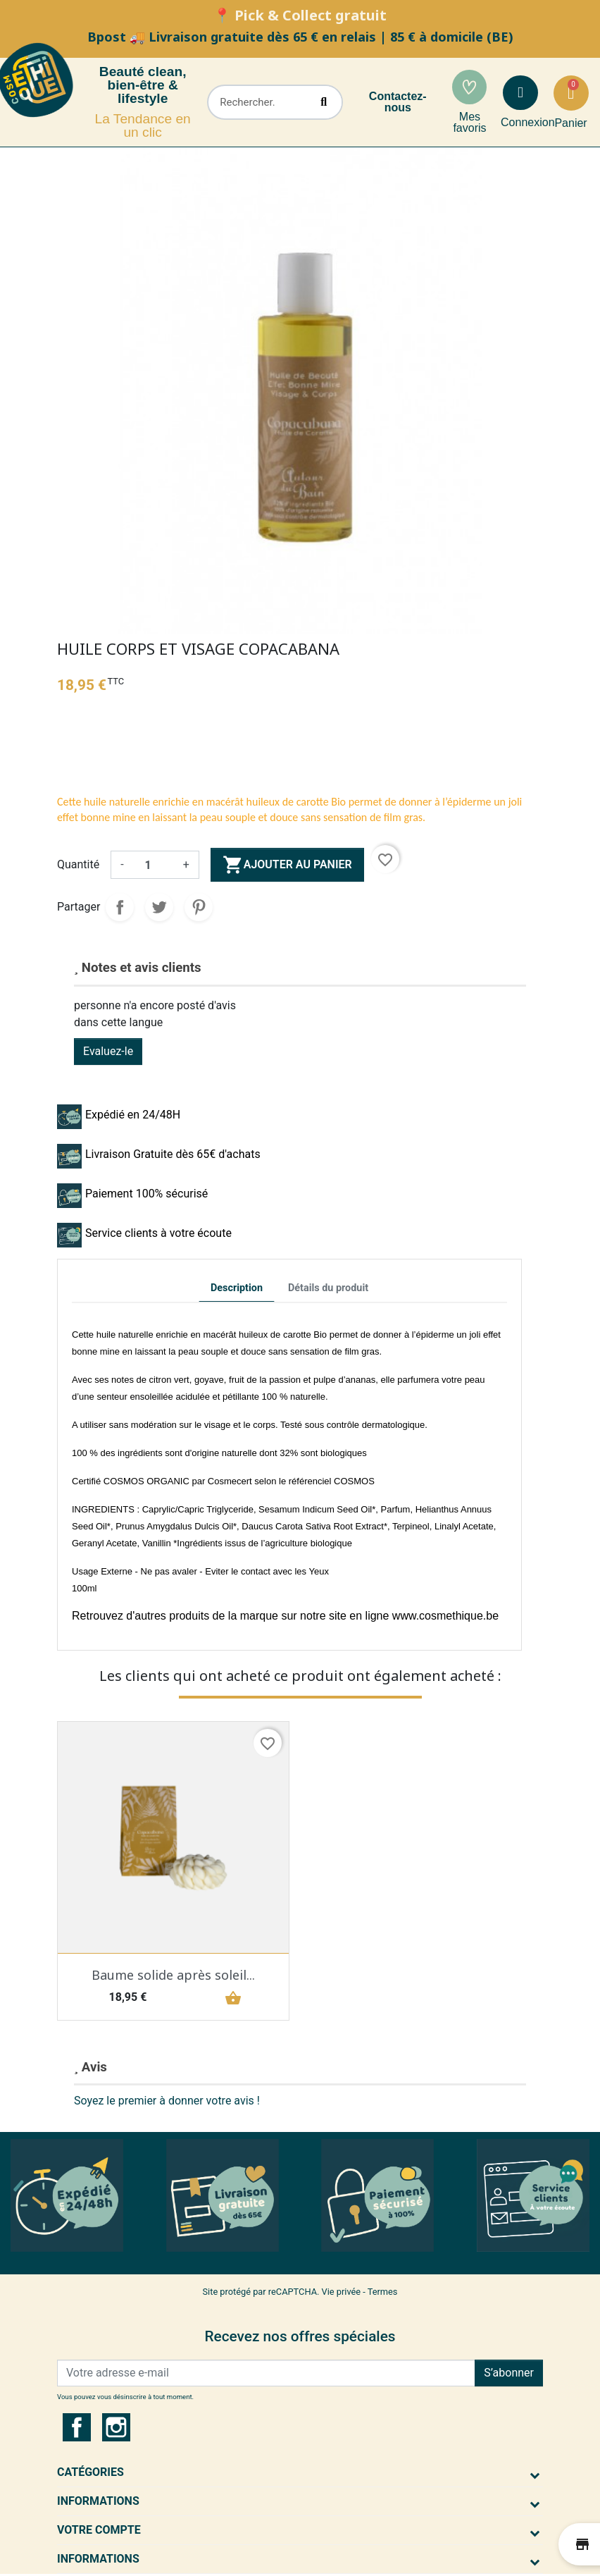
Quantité (78, 864)
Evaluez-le (108, 1051)
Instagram (116, 2427)
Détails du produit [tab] (328, 1288)
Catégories (90, 2472)
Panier (570, 123)
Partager (120, 907)
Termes (383, 2291)
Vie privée (341, 2291)
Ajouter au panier (287, 864)
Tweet (159, 907)
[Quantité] (153, 864)
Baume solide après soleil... (173, 1974)
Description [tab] (237, 1288)
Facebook (77, 2427)
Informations (98, 2501)
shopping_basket (231, 1998)
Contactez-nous (398, 101)
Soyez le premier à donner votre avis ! (167, 2100)
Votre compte (99, 2530)
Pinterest (199, 907)
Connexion (528, 122)
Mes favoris (469, 122)
